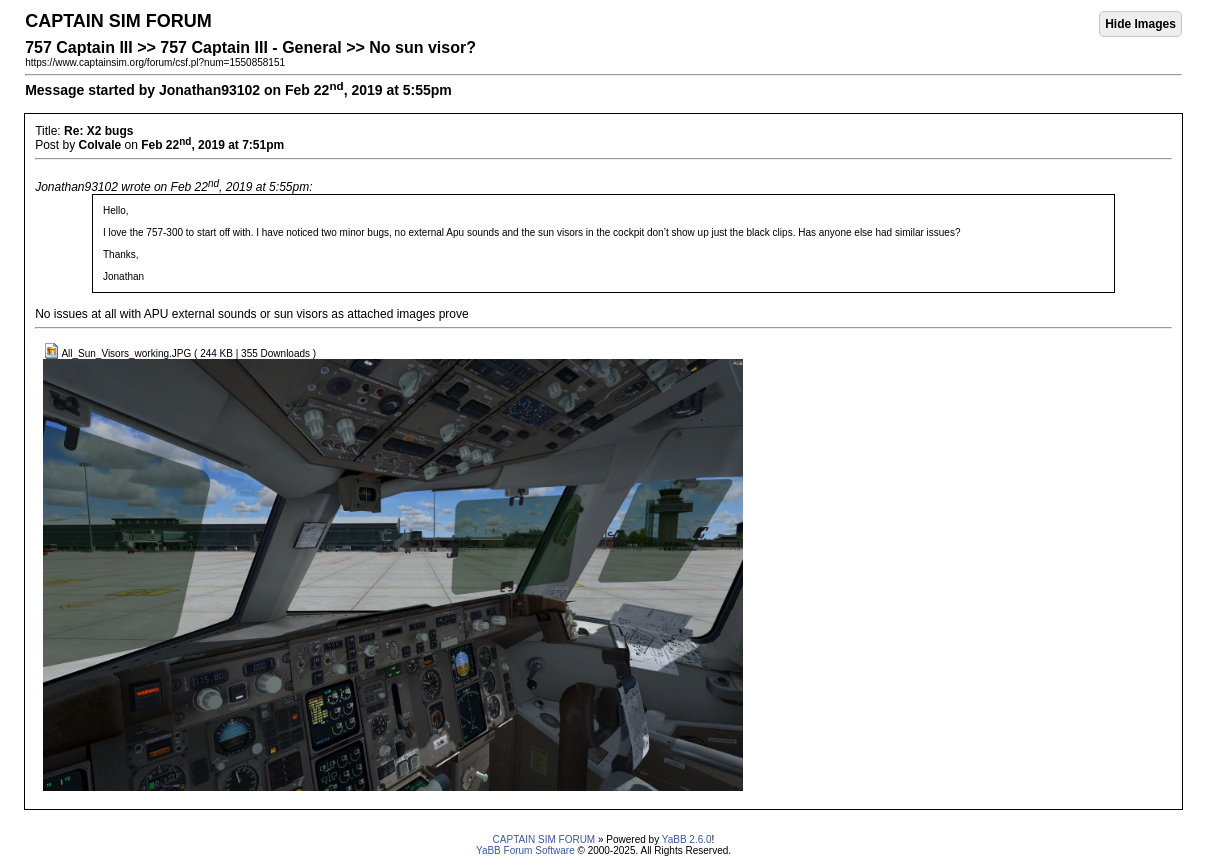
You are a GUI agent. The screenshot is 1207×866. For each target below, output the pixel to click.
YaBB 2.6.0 (687, 839)
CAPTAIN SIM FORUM (544, 839)
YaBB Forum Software (525, 850)
